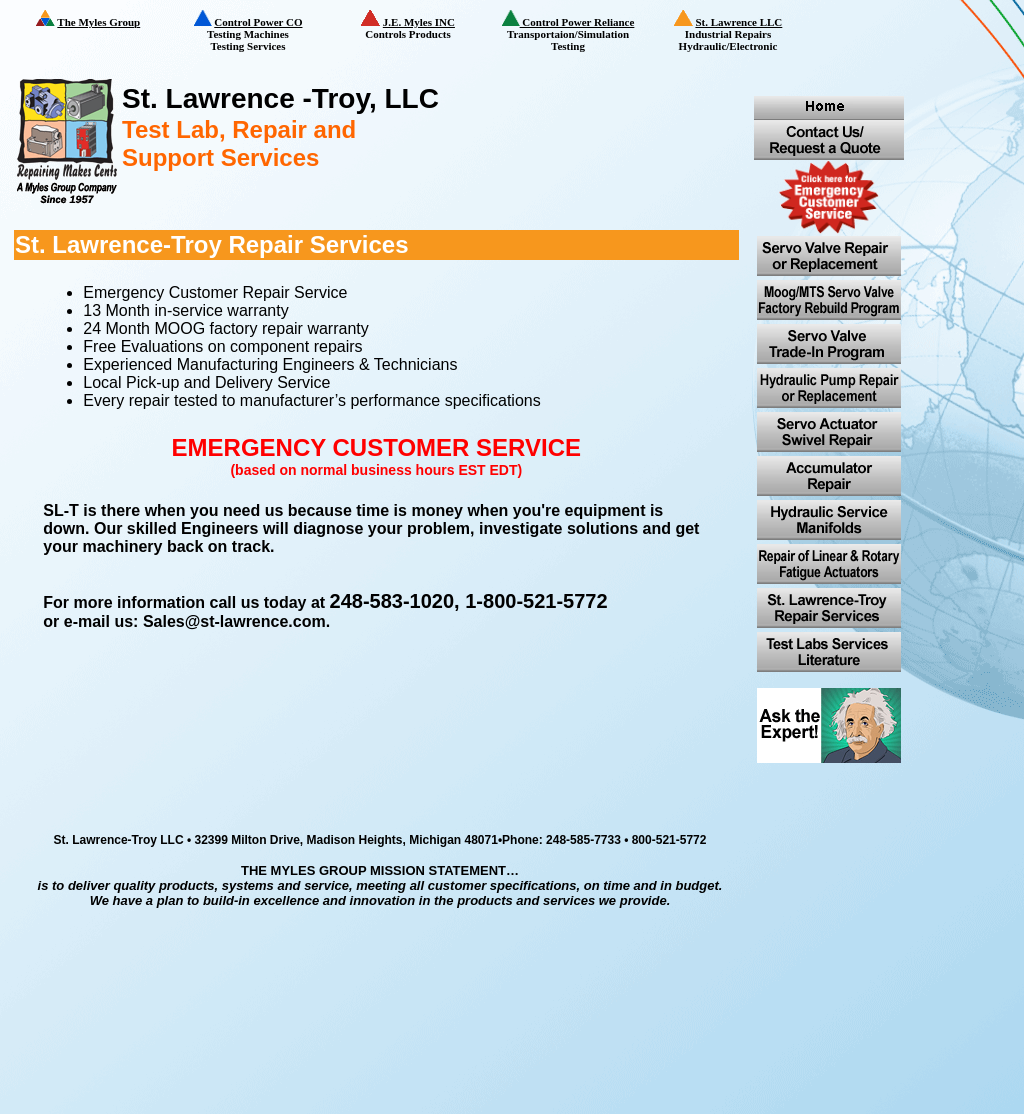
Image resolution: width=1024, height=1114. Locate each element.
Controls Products (424, 25)
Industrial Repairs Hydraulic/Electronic (741, 32)
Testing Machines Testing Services (261, 31)
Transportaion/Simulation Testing (575, 31)
